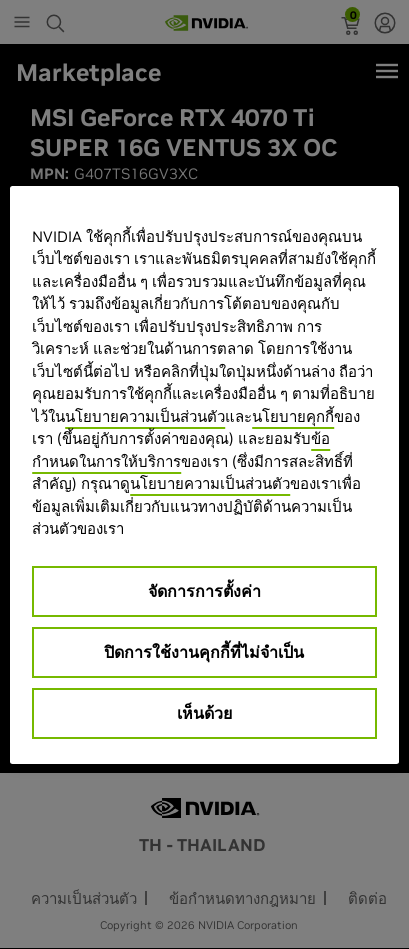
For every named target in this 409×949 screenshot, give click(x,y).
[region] (204, 475)
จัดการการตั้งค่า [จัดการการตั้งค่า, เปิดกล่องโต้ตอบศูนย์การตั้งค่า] (204, 591)
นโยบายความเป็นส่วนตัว (145, 416)
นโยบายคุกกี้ (293, 416)
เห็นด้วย (204, 713)
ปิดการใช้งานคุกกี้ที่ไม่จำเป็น (204, 652)
